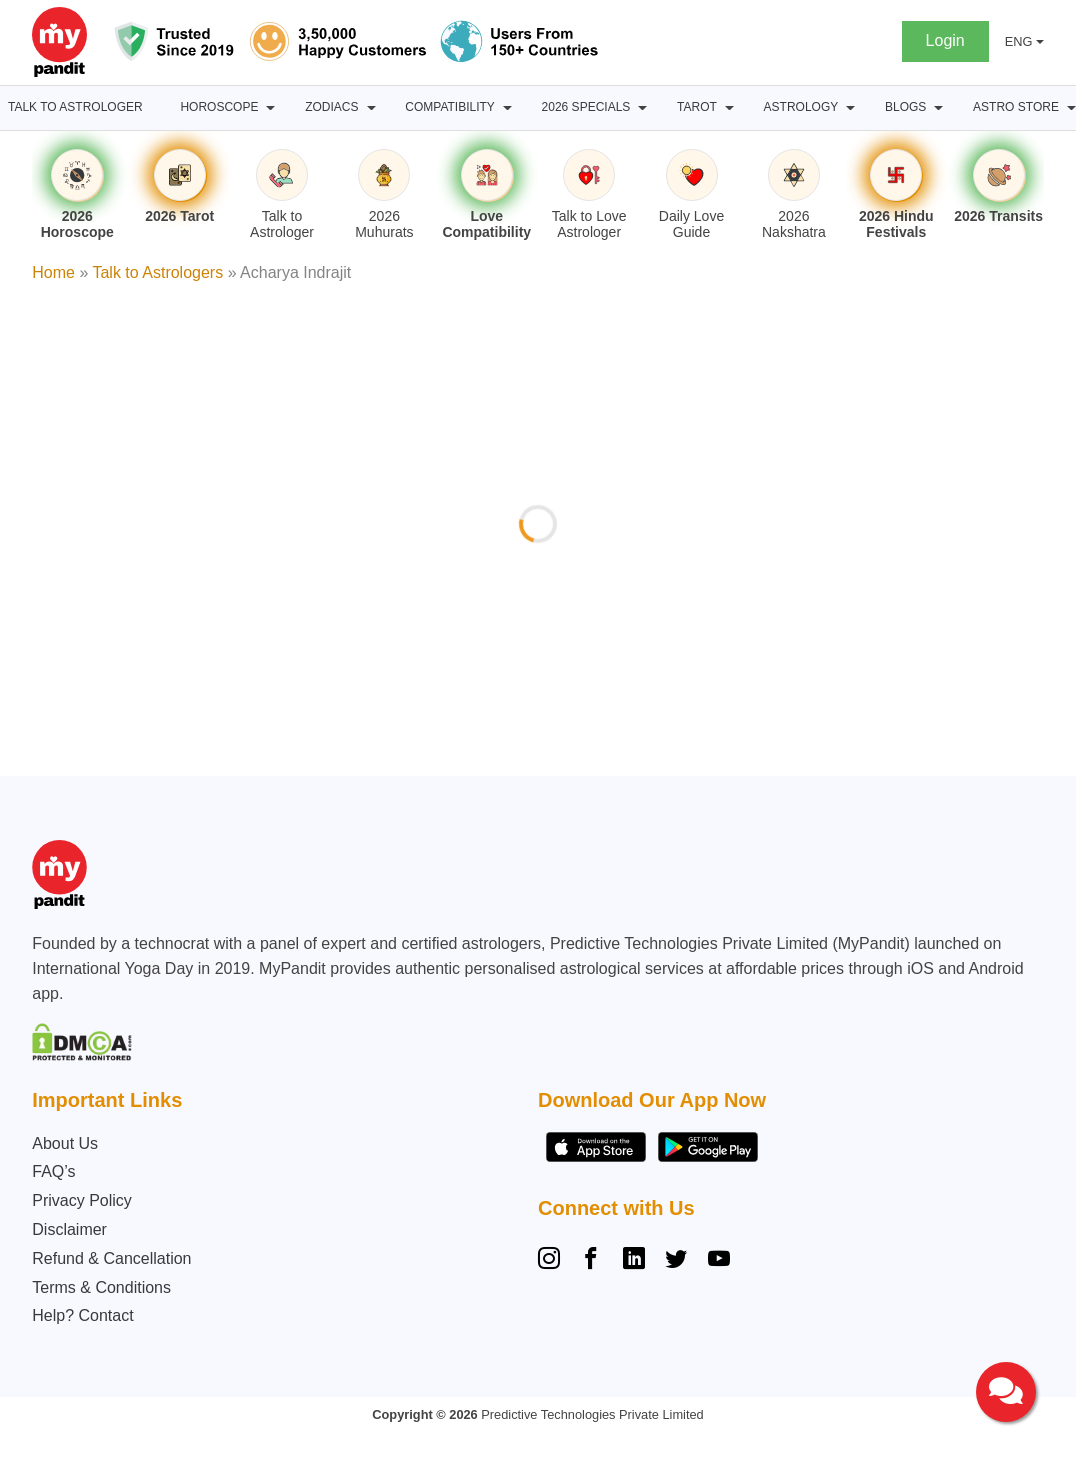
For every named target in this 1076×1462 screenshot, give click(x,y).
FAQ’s (53, 1171)
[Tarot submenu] (729, 107)
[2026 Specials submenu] (642, 107)
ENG (1019, 41)
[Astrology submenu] (850, 107)
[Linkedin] (634, 1261)
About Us (65, 1143)
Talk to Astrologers (157, 272)
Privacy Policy (82, 1200)
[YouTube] (719, 1261)
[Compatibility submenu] (507, 107)
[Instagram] (553, 1261)
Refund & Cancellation (111, 1258)
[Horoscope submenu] (270, 107)
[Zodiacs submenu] (371, 107)
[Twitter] (676, 1261)
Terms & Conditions (101, 1287)
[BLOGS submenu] (938, 107)
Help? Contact (82, 1315)
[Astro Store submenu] (1071, 107)
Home (53, 272)
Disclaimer (69, 1229)
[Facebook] (591, 1261)
